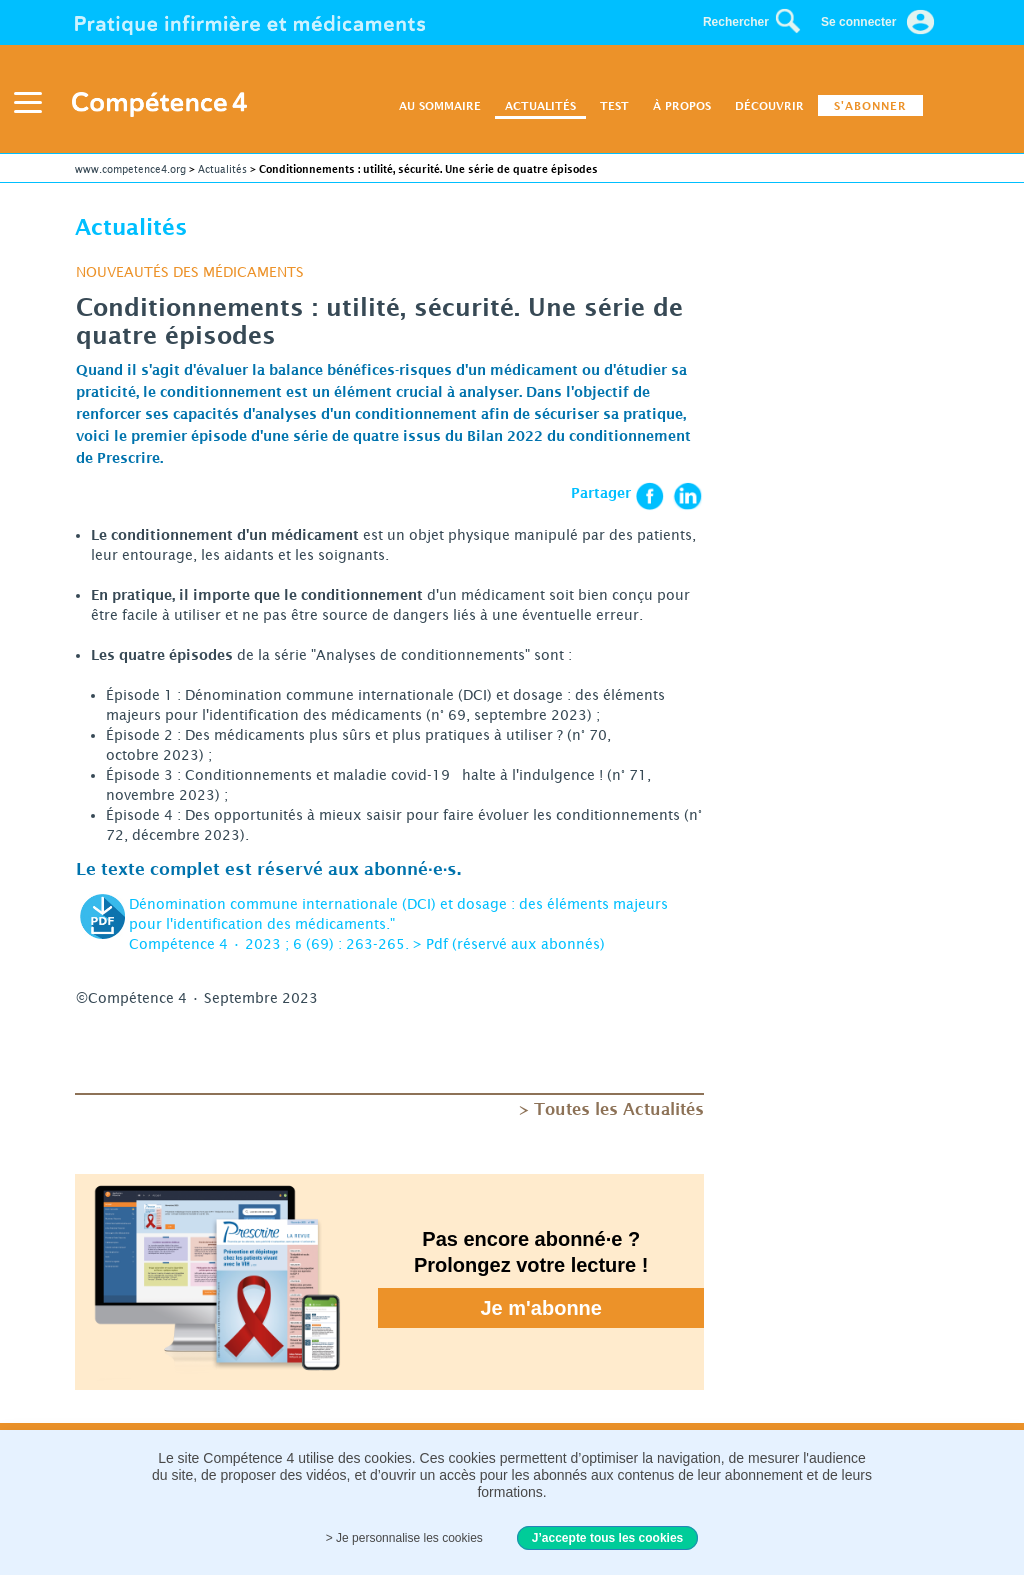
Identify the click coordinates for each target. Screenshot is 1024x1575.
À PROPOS (682, 105)
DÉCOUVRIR (769, 105)
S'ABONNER (870, 105)
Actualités (222, 169)
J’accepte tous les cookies (607, 1538)
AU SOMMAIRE (440, 105)
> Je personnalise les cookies (404, 1538)
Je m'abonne (541, 1308)
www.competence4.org (130, 169)
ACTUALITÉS (540, 105)
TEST (614, 105)
